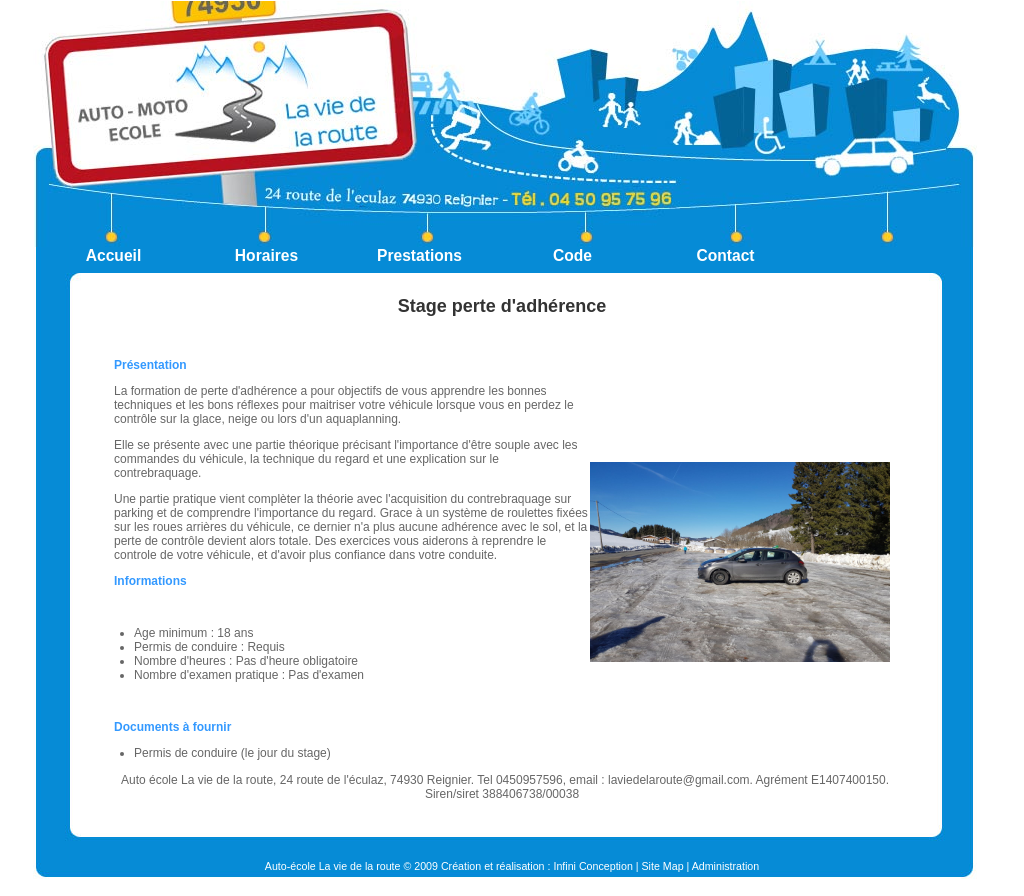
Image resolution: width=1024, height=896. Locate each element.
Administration (726, 866)
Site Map (663, 866)
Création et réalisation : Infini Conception (537, 866)
